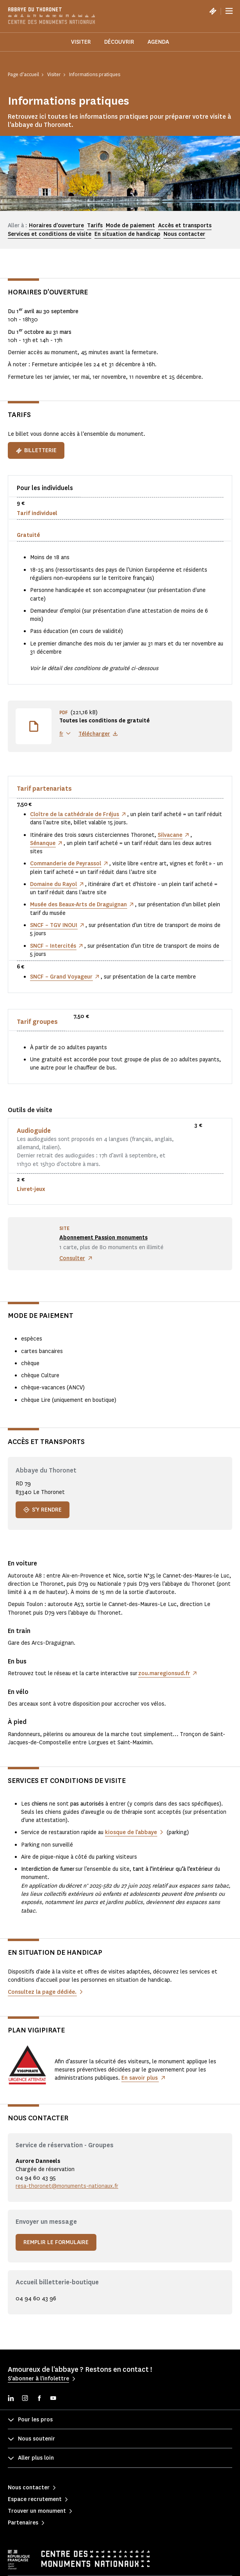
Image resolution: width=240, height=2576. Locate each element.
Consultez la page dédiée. (42, 1992)
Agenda (158, 42)
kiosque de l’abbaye (131, 1832)
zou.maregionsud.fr (164, 1673)
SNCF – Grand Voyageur (61, 976)
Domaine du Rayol (53, 884)
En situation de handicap (127, 234)
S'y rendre (42, 1510)
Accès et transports (185, 225)
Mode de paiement (130, 225)
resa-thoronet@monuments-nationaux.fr (67, 2186)
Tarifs (95, 225)
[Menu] (229, 11)
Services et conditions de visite (49, 234)
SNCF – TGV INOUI (53, 925)
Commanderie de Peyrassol (65, 863)
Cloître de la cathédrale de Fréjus (74, 814)
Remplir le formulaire (56, 2242)
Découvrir (119, 42)
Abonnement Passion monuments (103, 1237)
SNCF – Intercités (53, 946)
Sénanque (42, 843)
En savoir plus (139, 2078)
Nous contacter (184, 234)
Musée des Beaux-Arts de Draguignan (78, 904)
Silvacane (170, 835)
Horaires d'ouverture (56, 225)
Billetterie (36, 450)
